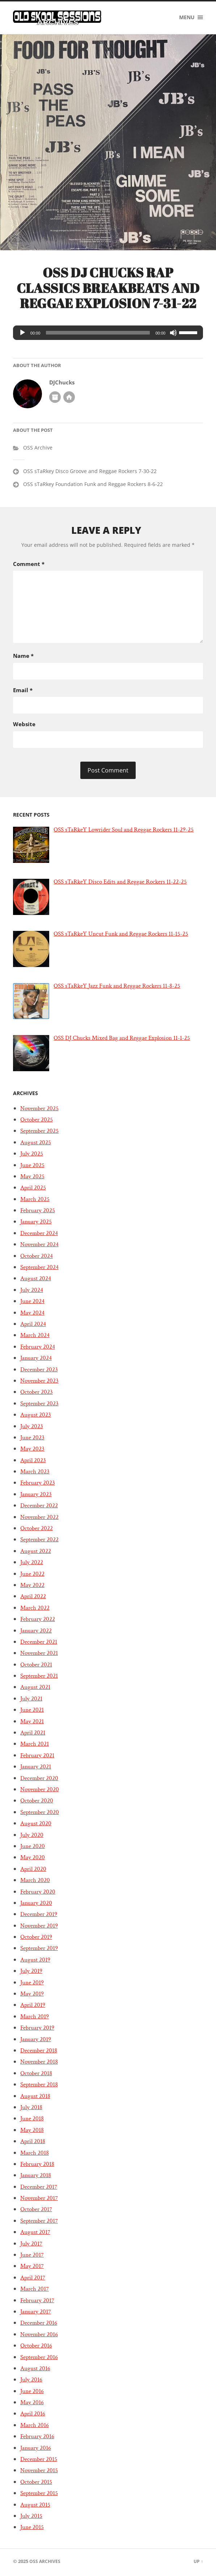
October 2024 (38, 1257)
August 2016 (36, 2370)
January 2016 (36, 2449)
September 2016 (41, 2359)
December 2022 (41, 1507)
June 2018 (33, 2120)
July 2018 (32, 2109)
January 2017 (36, 2313)
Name (23, 656)
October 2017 (37, 2211)
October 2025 (38, 1121)
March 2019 (35, 2018)
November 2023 (41, 1383)
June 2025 (33, 1167)
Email (23, 690)
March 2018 (35, 2154)
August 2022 (36, 1553)
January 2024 (37, 1360)
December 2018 (40, 2052)
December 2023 (40, 1371)
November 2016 (41, 2336)
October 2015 (37, 2484)
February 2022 (39, 1621)
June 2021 (33, 1712)
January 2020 (37, 1905)
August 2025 (36, 1144)
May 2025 (33, 1178)
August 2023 (36, 1417)
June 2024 (33, 1303)
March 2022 (35, 1610)
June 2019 (33, 1984)
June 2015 (33, 2529)
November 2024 (41, 1246)
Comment (29, 564)
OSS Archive (37, 448)
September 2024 (41, 1269)
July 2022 (32, 1564)
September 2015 (41, 2495)
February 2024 (39, 1349)
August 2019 (36, 1962)
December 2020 (41, 1780)
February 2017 (38, 2302)
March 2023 (35, 1473)
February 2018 (38, 2166)
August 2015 (36, 2506)
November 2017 (41, 2200)
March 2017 (35, 2291)
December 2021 (40, 1644)
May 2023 (33, 1451)
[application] (108, 333)
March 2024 (35, 1337)
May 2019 (32, 1996)
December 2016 (40, 2325)
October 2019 (37, 1939)
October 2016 (37, 2347)
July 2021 (32, 1700)
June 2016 (33, 2393)
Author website (69, 398)
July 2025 (32, 1155)
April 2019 (33, 2007)
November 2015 (41, 2472)
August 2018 (36, 2098)
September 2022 (41, 1541)
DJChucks (62, 383)
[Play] (22, 333)
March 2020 (35, 1882)
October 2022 (38, 1530)
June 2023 (33, 1439)
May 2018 (32, 2132)
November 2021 (41, 1655)
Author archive (55, 398)
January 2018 (36, 2177)
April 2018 (33, 2143)
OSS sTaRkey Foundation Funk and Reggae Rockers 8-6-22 (93, 484)
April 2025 (34, 1189)
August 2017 (36, 2234)
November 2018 (41, 2064)
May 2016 (32, 2404)
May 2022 (33, 1587)
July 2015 (32, 2518)
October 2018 (37, 2075)
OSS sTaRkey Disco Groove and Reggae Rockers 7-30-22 (90, 471)
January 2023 (37, 1496)
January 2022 (37, 1632)
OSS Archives (45, 2563)
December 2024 (41, 1235)
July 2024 (32, 1292)
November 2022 (41, 1519)
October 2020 (38, 1802)
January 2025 (37, 1223)
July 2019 (32, 1973)
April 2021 (33, 1734)
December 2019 (40, 1916)
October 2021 (37, 1666)
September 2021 (41, 1678)
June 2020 (33, 1848)
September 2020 (41, 1814)
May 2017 (32, 2268)
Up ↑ (198, 2563)
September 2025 (41, 1133)
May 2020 (33, 1859)
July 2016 (32, 2381)
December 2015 (40, 2461)
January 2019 (36, 2041)
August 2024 (36, 1280)
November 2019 (41, 1928)
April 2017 (33, 2279)
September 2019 (41, 1950)
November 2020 (41, 1791)
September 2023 (41, 1405)
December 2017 (40, 2189)
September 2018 (41, 2086)
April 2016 (33, 2415)
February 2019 (38, 2030)
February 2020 (39, 1893)
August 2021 (36, 1689)
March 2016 (35, 2427)
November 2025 (41, 1110)
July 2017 (31, 2245)
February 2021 (38, 1757)
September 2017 (41, 2223)
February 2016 (38, 2438)
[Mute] (173, 333)
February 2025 (39, 1212)
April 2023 (34, 1462)
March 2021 (35, 1746)
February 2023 (39, 1485)
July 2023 (32, 1428)
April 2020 (34, 1871)
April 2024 (34, 1326)
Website (24, 724)
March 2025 (35, 1201)
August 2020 (36, 1825)
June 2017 (33, 2257)
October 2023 (38, 1394)
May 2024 (33, 1314)
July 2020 (32, 1836)
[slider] (97, 333)
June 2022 (33, 1575)
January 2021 (36, 1768)
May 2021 (32, 1723)
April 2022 (34, 1598)
